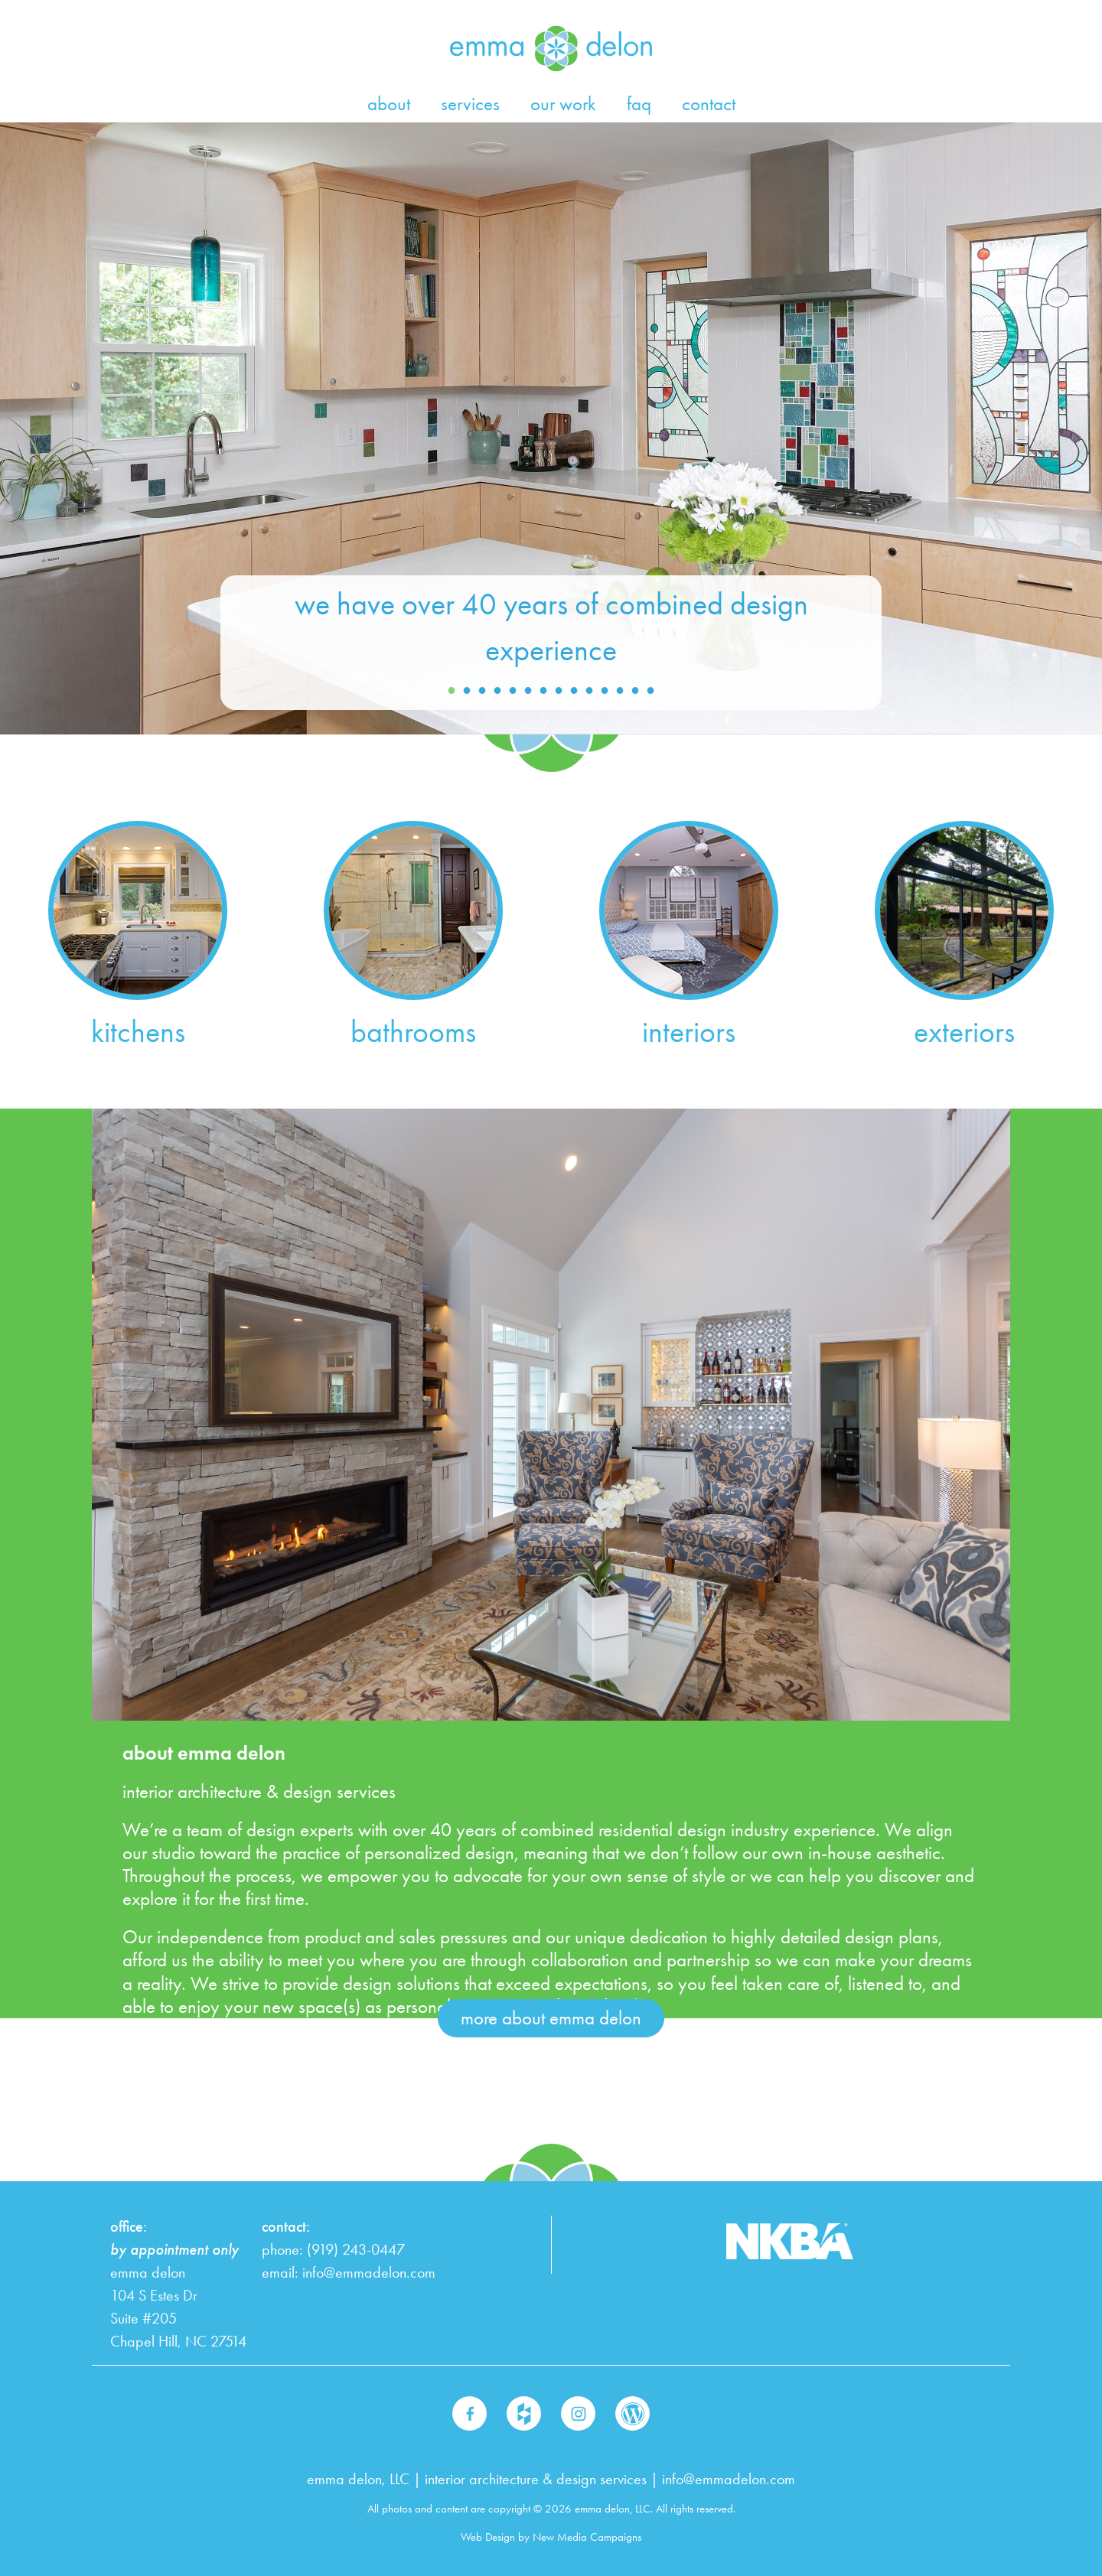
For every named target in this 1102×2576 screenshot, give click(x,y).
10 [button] (589, 691)
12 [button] (620, 691)
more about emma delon (551, 2018)
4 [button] (497, 691)
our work (563, 104)
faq (639, 104)
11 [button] (604, 691)
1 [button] (451, 691)
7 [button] (543, 691)
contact (708, 104)
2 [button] (467, 691)
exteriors (964, 1032)
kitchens (138, 1032)
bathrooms (413, 1032)
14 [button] (650, 691)
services (470, 104)
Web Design (488, 2537)
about (388, 104)
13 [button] (635, 691)
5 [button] (513, 691)
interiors (688, 1032)
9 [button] (574, 691)
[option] (551, 428)
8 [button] (558, 691)
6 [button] (528, 691)
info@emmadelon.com (368, 2272)
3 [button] (482, 691)
